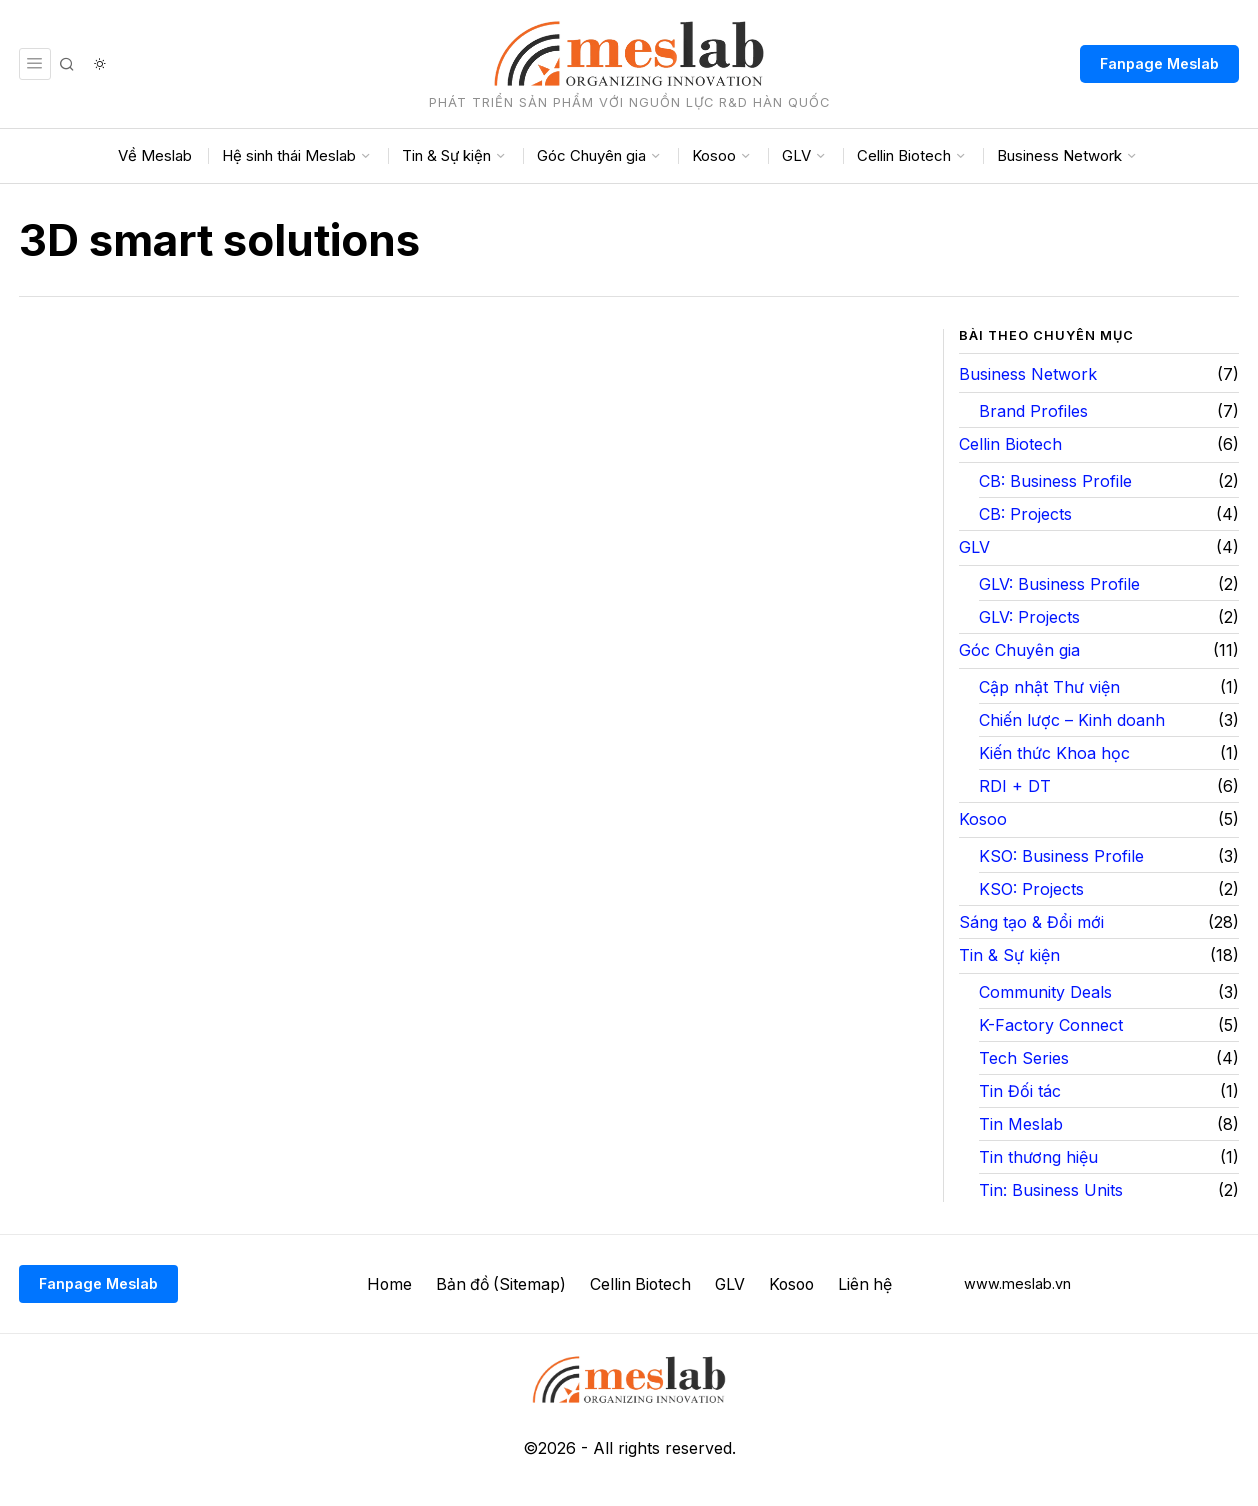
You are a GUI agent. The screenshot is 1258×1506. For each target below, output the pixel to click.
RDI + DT (1015, 786)
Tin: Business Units (1051, 1190)
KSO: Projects (1031, 889)
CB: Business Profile (1055, 481)
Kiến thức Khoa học (1054, 753)
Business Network (1028, 374)
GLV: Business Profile (1059, 584)
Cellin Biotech (1010, 444)
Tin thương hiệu (1038, 1157)
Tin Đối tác (1020, 1091)
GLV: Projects (1029, 617)
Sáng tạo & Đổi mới (1031, 922)
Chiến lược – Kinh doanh (1072, 720)
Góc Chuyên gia (1019, 650)
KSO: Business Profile (1061, 856)
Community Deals (1045, 992)
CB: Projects (1025, 514)
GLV (974, 547)
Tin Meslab (1021, 1124)
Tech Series (1024, 1058)
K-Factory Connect (1051, 1025)
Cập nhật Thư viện (1049, 687)
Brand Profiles (1033, 411)
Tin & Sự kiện (1009, 955)
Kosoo (983, 819)
